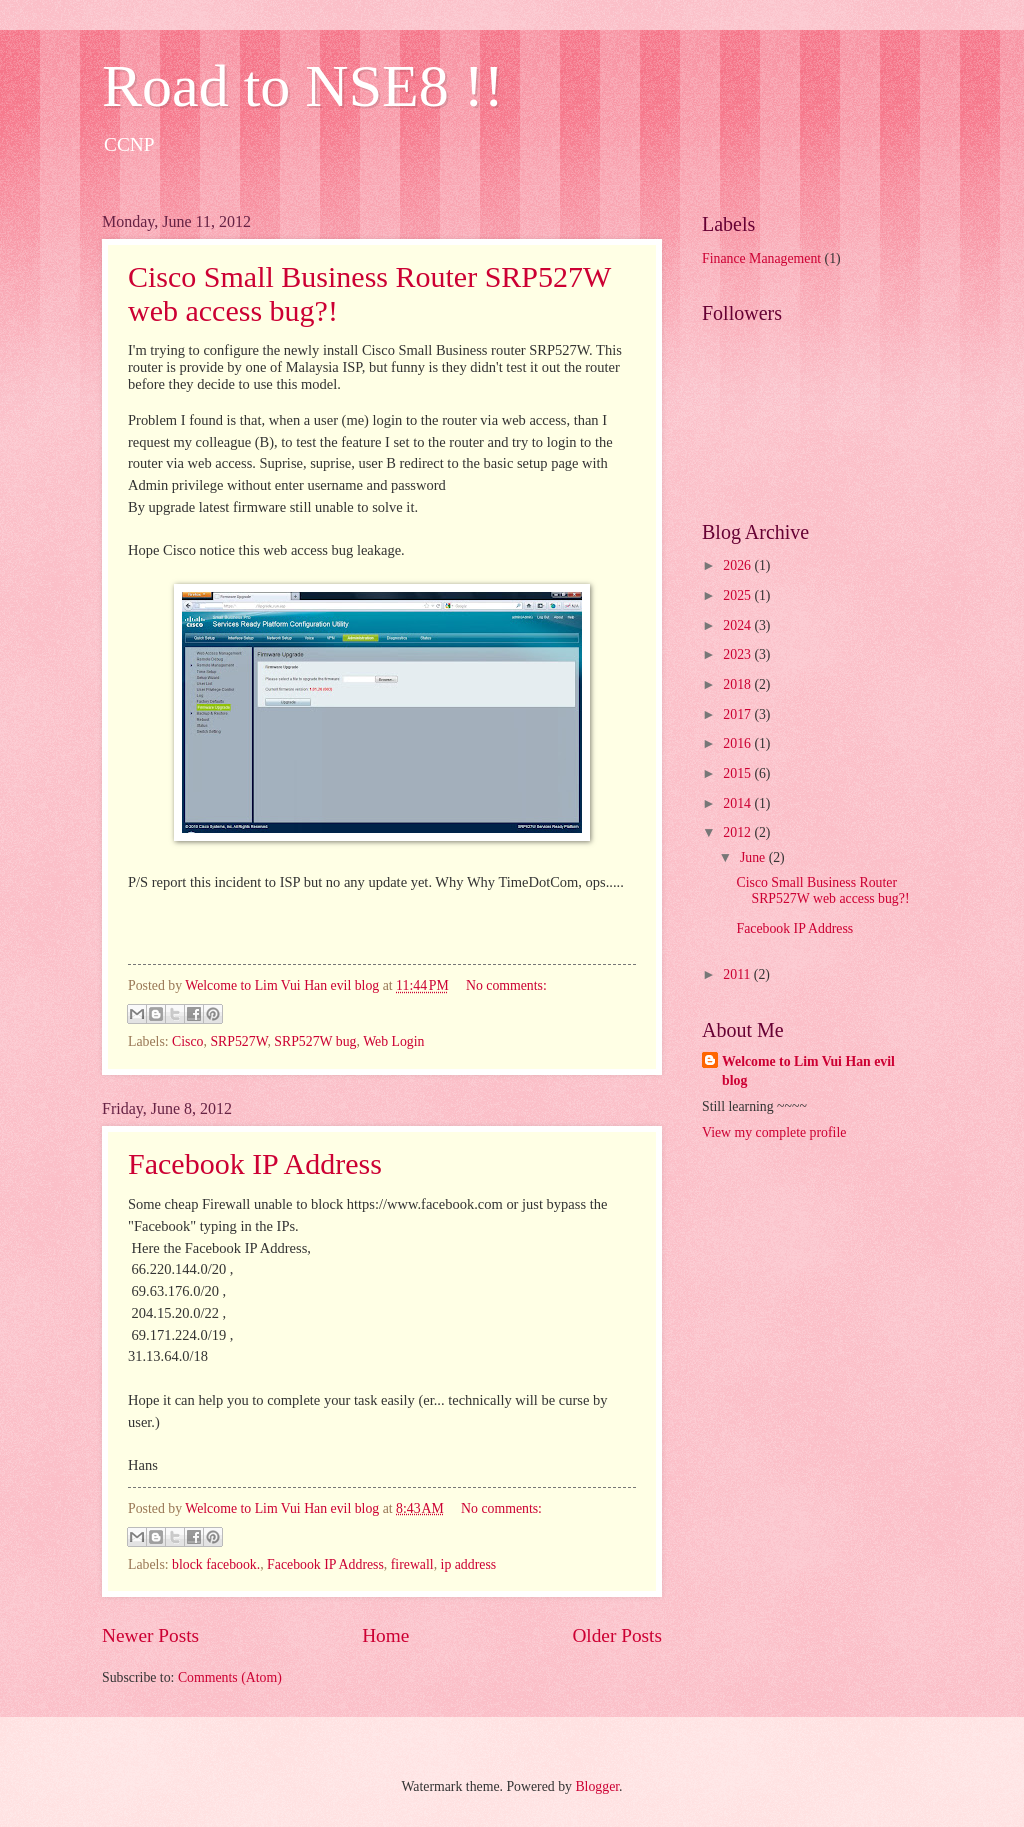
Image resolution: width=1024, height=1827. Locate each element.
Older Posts (617, 1635)
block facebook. (216, 1564)
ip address (469, 1564)
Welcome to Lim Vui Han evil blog (808, 1071)
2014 (738, 803)
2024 (738, 625)
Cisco (187, 1041)
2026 (738, 565)
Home (385, 1635)
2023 (738, 654)
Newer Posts (150, 1635)
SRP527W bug (315, 1041)
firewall (412, 1564)
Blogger (597, 1786)
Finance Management (761, 258)
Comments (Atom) (230, 1677)
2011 (738, 974)
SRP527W (238, 1041)
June (754, 857)
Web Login (393, 1041)
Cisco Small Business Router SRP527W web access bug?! (822, 891)
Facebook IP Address (255, 1163)
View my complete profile (774, 1132)
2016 (738, 743)
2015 (738, 773)
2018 (738, 684)
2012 (738, 832)
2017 (738, 714)
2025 (738, 595)
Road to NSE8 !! (303, 86)
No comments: (506, 985)
